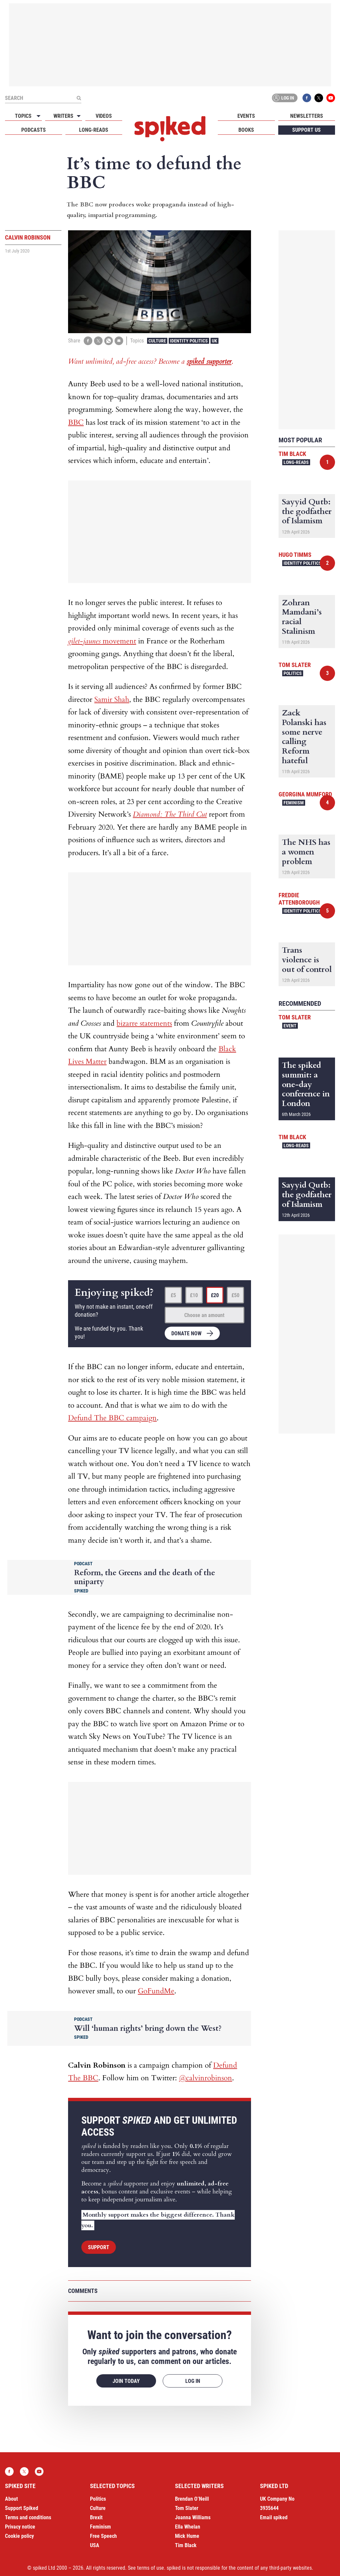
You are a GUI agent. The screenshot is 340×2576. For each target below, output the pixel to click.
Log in (283, 98)
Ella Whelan (187, 2527)
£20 (215, 1295)
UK (214, 340)
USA (94, 2545)
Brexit (96, 2517)
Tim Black (292, 453)
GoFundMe (156, 1991)
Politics (293, 673)
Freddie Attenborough (299, 899)
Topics (23, 116)
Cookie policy (19, 2536)
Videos (104, 116)
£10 (194, 1295)
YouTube (330, 98)
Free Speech (103, 2536)
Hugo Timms (295, 554)
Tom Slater (295, 664)
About (11, 2499)
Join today (126, 2381)
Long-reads (93, 130)
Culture (157, 340)
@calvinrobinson (205, 2078)
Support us (306, 130)
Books (246, 130)
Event (290, 1025)
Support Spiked (21, 2508)
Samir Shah (111, 699)
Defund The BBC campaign (112, 1418)
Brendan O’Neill (192, 2499)
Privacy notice (20, 2527)
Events (246, 116)
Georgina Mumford (305, 794)
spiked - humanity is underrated (170, 128)
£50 (235, 1295)
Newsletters (306, 116)
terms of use (150, 2568)
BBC (76, 422)
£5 (173, 1295)
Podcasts (33, 130)
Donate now (186, 1333)
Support (98, 2247)
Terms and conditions (28, 2517)
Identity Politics (189, 340)
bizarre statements (144, 1023)
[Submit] (79, 98)
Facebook (306, 98)
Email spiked (274, 2517)
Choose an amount (204, 1315)
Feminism (294, 802)
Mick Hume (187, 2536)
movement (102, 641)
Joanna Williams (193, 2517)
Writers (63, 116)
